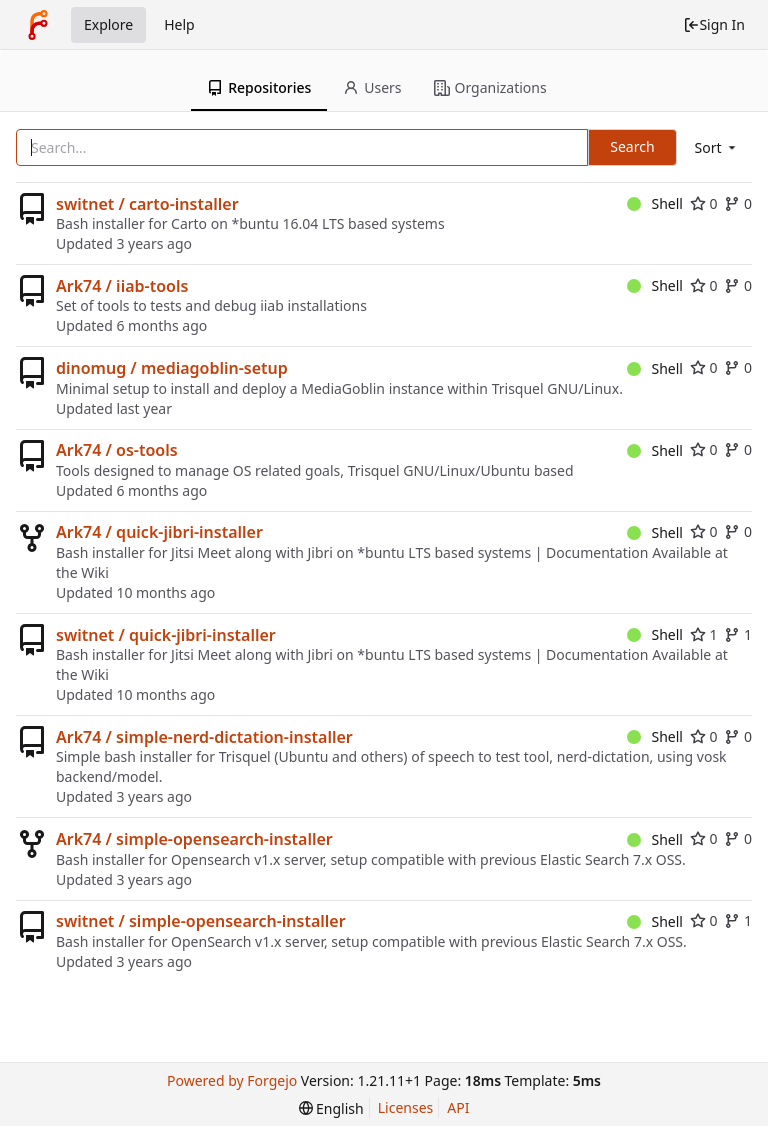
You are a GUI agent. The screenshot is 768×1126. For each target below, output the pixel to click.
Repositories (259, 87)
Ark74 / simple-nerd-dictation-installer (204, 737)
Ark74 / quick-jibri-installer (159, 532)
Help (179, 24)
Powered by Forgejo (232, 1080)
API (458, 1107)
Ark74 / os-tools (117, 450)
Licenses (406, 1107)
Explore (108, 24)
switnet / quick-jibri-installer (166, 635)
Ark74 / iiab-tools (122, 286)
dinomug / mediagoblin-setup (172, 368)
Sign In (714, 24)
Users (372, 87)
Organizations (490, 87)
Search (632, 146)
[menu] (717, 147)
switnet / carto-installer (147, 204)
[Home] (38, 25)
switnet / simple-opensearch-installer (201, 921)
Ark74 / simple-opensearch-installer (194, 839)
